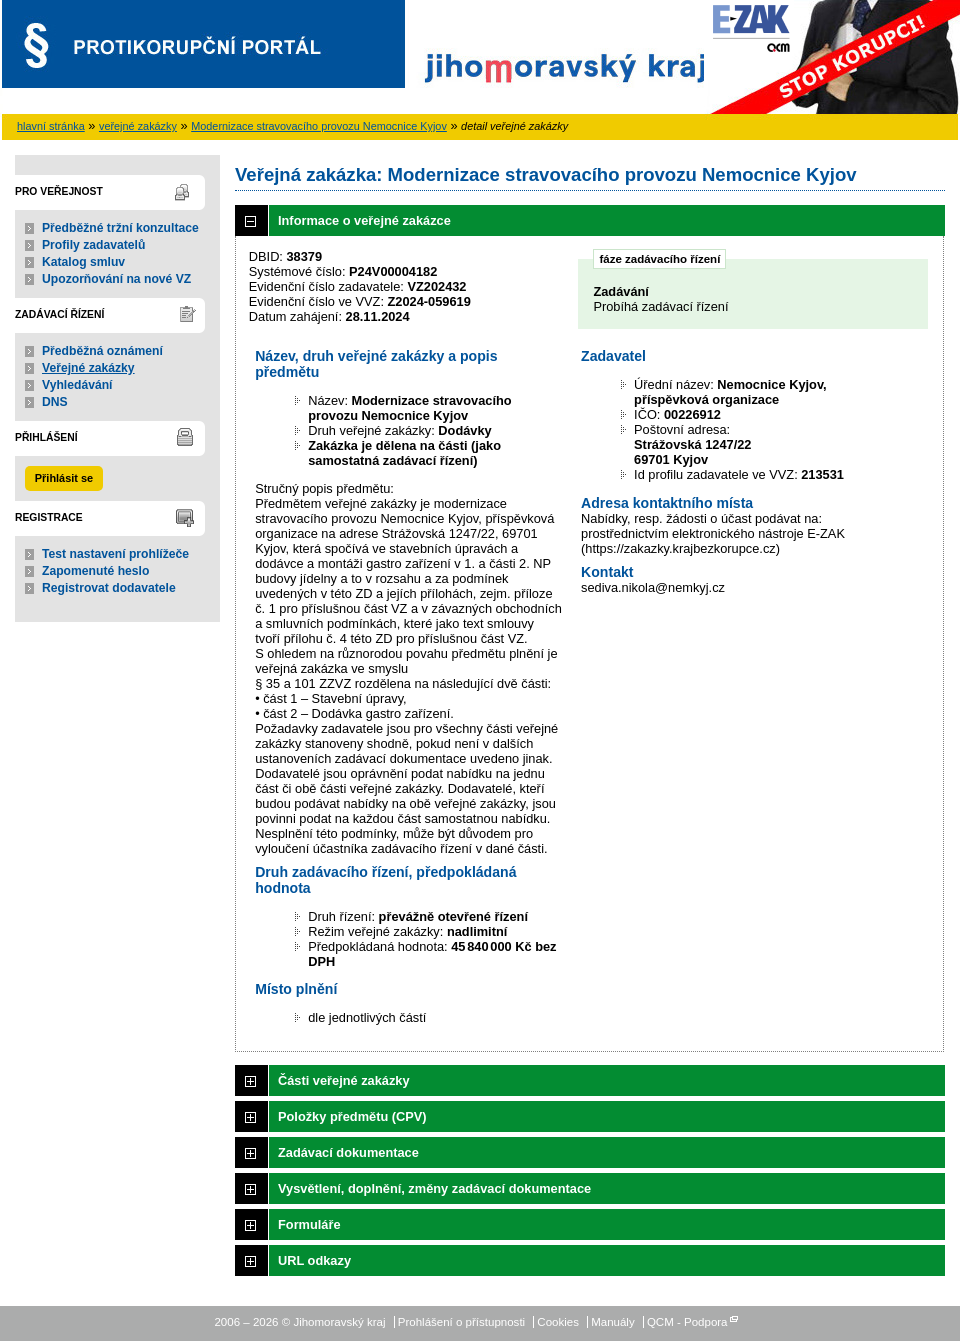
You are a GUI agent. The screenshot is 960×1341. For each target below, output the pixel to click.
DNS (55, 402)
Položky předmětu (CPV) (352, 1116)
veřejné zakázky (138, 126)
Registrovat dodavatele (109, 588)
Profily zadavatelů (93, 245)
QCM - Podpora (687, 1322)
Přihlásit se (64, 478)
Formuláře (309, 1224)
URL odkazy (314, 1260)
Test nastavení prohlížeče (115, 554)
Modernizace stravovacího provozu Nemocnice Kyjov (319, 126)
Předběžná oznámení (102, 351)
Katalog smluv (83, 262)
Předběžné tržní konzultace (120, 228)
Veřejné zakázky (88, 368)
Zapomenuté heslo (95, 571)
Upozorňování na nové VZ (116, 279)
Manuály (613, 1322)
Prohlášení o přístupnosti (461, 1322)
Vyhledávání (77, 385)
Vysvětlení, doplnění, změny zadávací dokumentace (434, 1188)
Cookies (558, 1322)
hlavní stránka (51, 126)
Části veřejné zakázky (344, 1080)
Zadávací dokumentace (348, 1152)
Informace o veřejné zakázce (364, 220)
